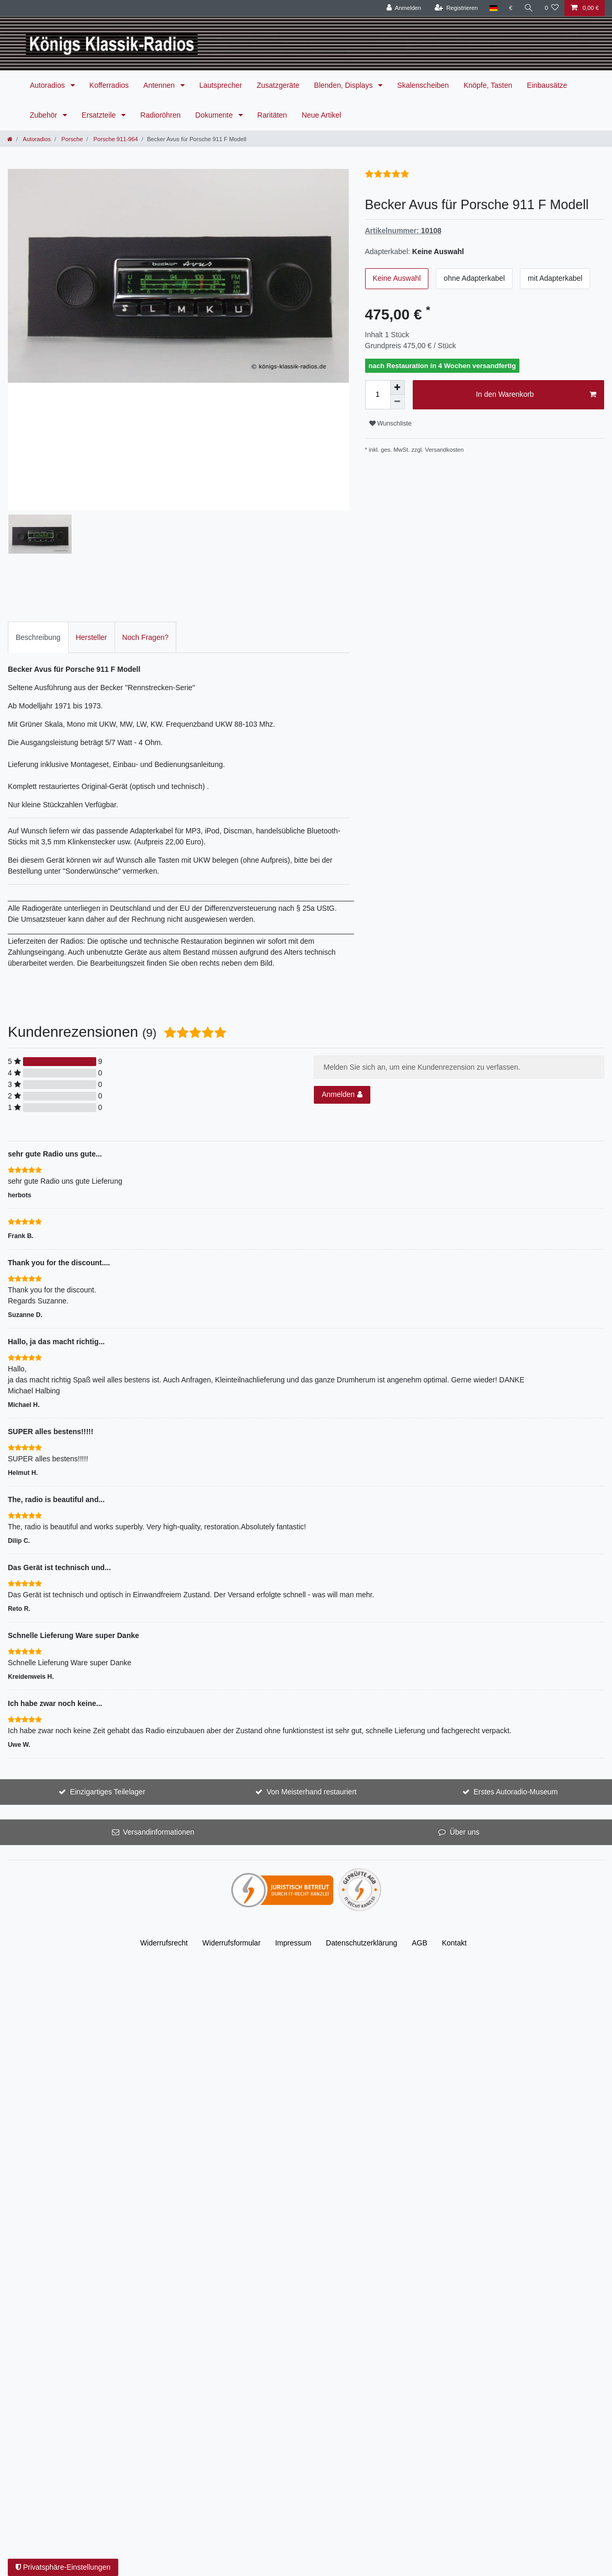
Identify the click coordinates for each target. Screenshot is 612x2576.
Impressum (293, 1820)
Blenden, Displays (344, 85)
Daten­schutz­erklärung (361, 1820)
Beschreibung (38, 514)
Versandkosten (444, 449)
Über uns (465, 1709)
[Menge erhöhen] (397, 387)
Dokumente (214, 115)
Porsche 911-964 (115, 139)
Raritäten (272, 115)
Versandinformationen (158, 1709)
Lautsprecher (220, 85)
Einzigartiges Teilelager (107, 1669)
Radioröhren (160, 115)
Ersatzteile (100, 115)
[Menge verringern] (397, 402)
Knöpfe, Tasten (487, 85)
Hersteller (91, 514)
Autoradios (48, 85)
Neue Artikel (321, 115)
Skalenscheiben (423, 85)
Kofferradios (109, 85)
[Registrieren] (455, 8)
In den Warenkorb (536, 394)
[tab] (38, 514)
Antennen (160, 85)
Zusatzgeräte (278, 85)
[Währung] (510, 8)
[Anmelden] (403, 8)
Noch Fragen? (145, 514)
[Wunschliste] (551, 8)
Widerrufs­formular (231, 1820)
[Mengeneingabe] (377, 394)
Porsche (71, 139)
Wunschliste (390, 423)
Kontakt (454, 1820)
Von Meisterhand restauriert (312, 1669)
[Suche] (528, 8)
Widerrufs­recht (164, 1820)
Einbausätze (547, 85)
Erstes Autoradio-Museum (515, 1669)
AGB (419, 1820)
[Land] (493, 8)
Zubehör (44, 115)
